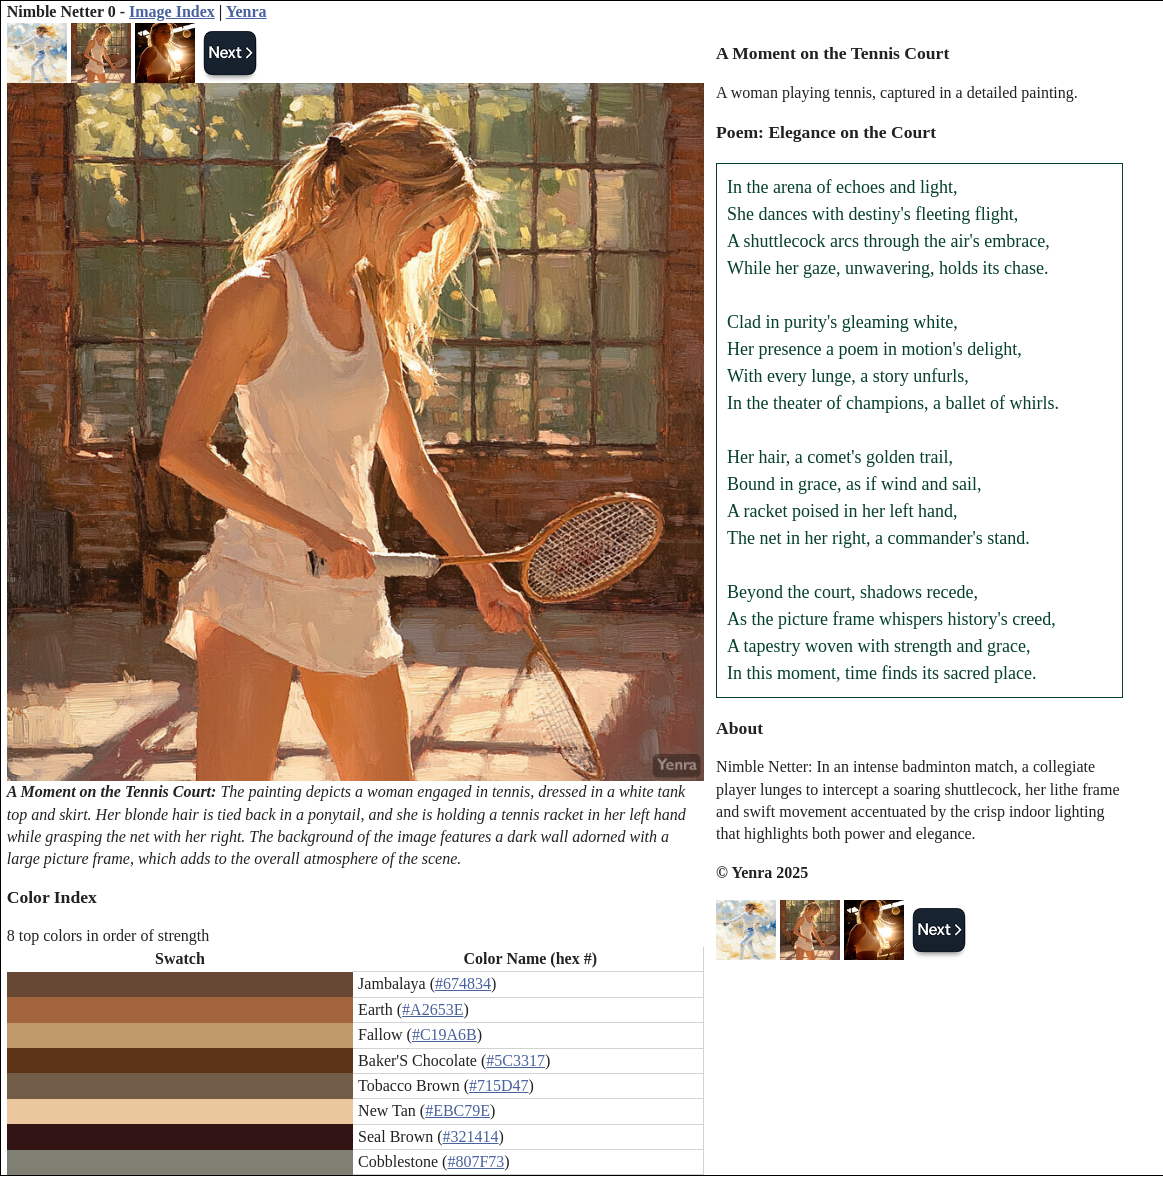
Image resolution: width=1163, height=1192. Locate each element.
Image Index (172, 11)
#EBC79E (457, 1110)
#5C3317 (515, 1060)
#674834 (463, 983)
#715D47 (499, 1085)
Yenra (246, 11)
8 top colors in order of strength (108, 935)
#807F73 (475, 1161)
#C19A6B (444, 1034)
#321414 (471, 1136)
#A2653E (432, 1009)
